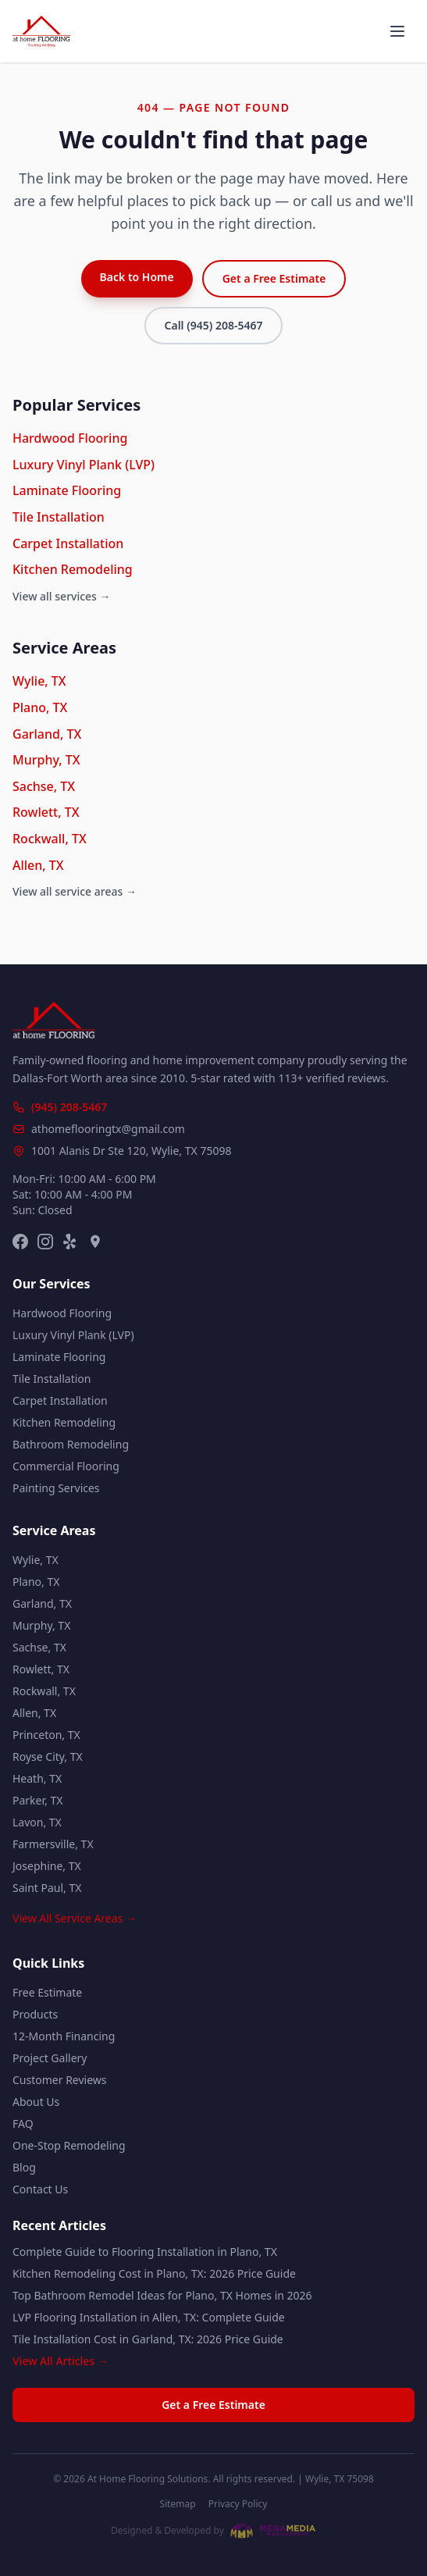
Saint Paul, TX (46, 1887)
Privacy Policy (238, 2504)
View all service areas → (74, 891)
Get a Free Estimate (274, 278)
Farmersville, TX (53, 1844)
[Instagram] (45, 1241)
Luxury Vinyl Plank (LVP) (83, 464)
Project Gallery (49, 2057)
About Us (35, 2101)
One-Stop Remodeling (69, 2145)
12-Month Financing (63, 2036)
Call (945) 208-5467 (214, 325)
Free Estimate (47, 1992)
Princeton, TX (46, 1734)
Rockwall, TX (49, 838)
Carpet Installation (67, 543)
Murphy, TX (46, 759)
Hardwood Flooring (69, 438)
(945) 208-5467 (69, 1106)
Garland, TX (46, 734)
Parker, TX (37, 1800)
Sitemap (178, 2504)
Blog (24, 2167)
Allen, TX (38, 865)
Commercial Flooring (65, 1466)
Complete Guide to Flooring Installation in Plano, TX (144, 2251)
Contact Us (40, 2189)
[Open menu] (397, 31)
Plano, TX (39, 707)
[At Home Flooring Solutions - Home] (41, 31)
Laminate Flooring (66, 490)
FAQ (23, 2123)
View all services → (61, 596)
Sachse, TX (43, 786)
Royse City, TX (47, 1756)
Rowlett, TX (46, 812)
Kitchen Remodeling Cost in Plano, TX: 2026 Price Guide (154, 2273)
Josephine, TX (46, 1865)
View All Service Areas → (74, 1918)
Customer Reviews (59, 2079)
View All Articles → (60, 2360)
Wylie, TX (39, 680)
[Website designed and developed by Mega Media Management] (213, 2531)
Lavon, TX (37, 1822)
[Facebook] (20, 1241)
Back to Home (137, 276)
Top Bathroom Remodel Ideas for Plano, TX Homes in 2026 (162, 2295)
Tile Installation (58, 517)
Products (35, 2014)
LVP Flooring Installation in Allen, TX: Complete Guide (148, 2317)
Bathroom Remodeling (70, 1444)
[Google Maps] (95, 1241)
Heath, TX (37, 1778)
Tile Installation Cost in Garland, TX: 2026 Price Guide (147, 2339)
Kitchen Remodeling (72, 569)
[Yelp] (70, 1241)
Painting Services (56, 1487)
